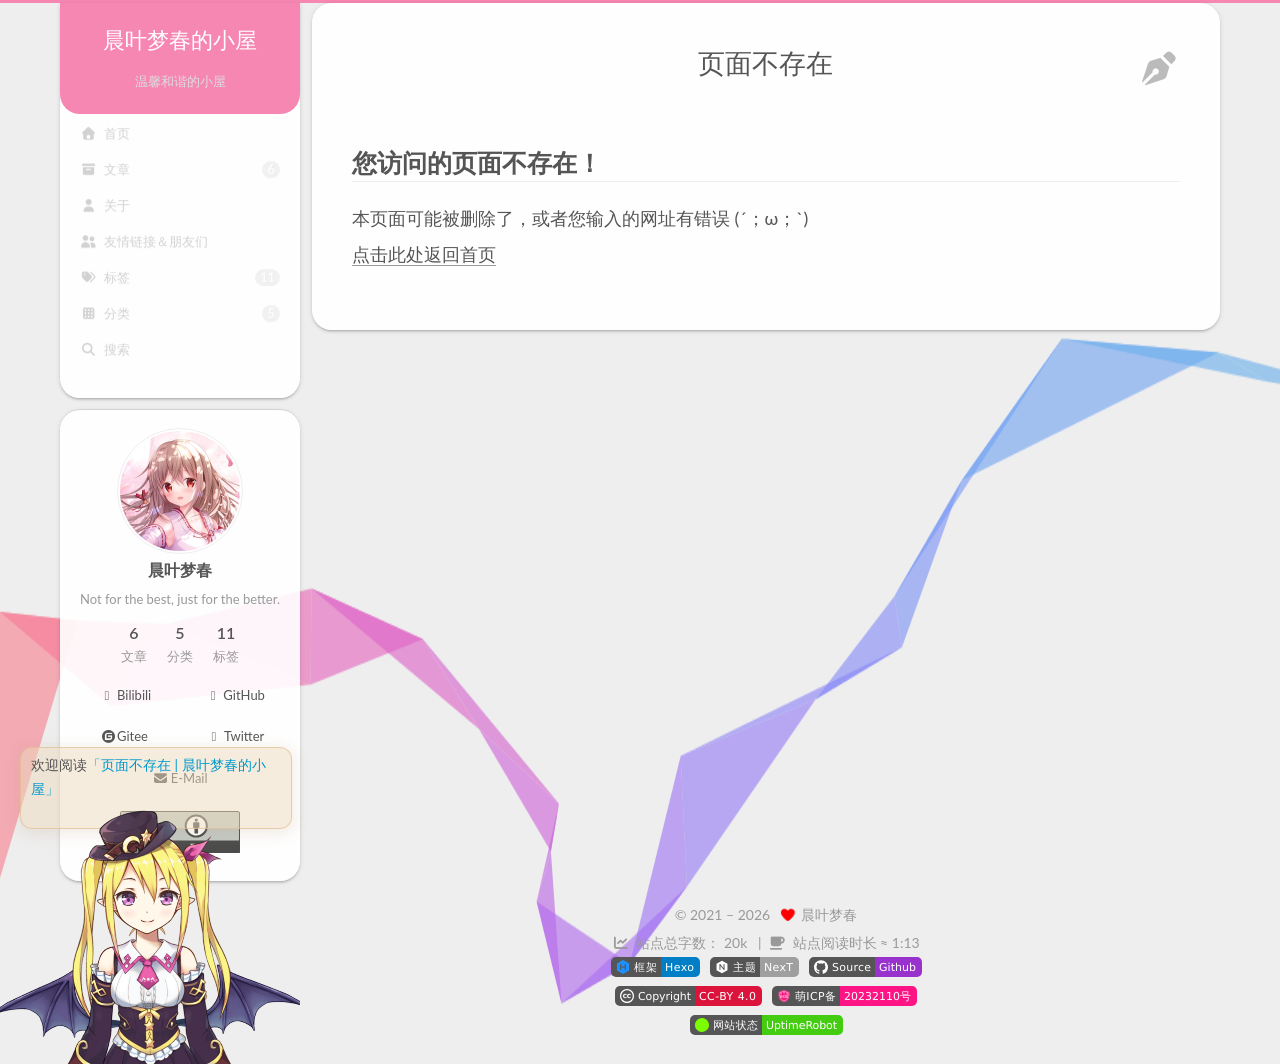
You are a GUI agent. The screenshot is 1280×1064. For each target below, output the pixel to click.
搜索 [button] (105, 358)
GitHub (235, 695)
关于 (105, 214)
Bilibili (125, 695)
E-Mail (179, 778)
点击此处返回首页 (424, 253)
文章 (180, 177)
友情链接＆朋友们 (144, 250)
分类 (180, 321)
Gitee (125, 736)
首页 (105, 142)
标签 (180, 285)
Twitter (235, 736)
